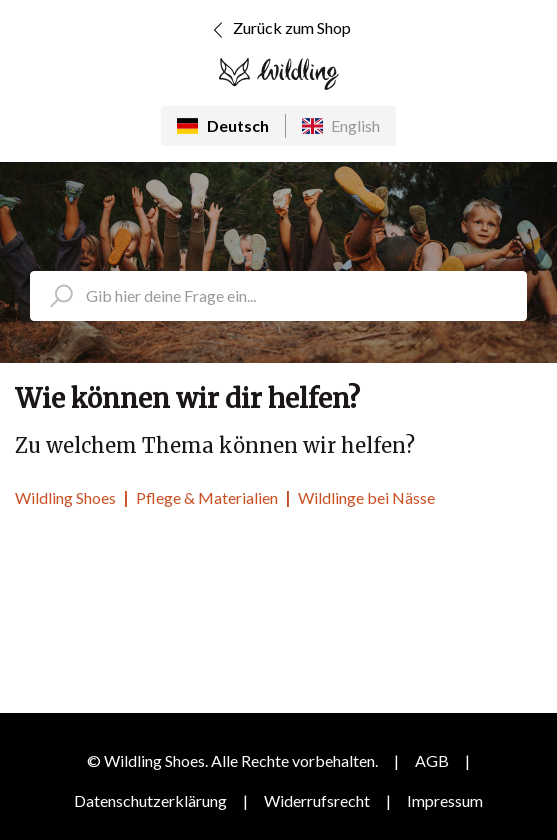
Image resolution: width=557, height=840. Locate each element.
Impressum (445, 800)
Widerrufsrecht (317, 800)
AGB (432, 760)
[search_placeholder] (278, 296)
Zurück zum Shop (278, 30)
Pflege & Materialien (207, 497)
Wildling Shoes (65, 497)
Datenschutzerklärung (150, 800)
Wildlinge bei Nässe (366, 497)
